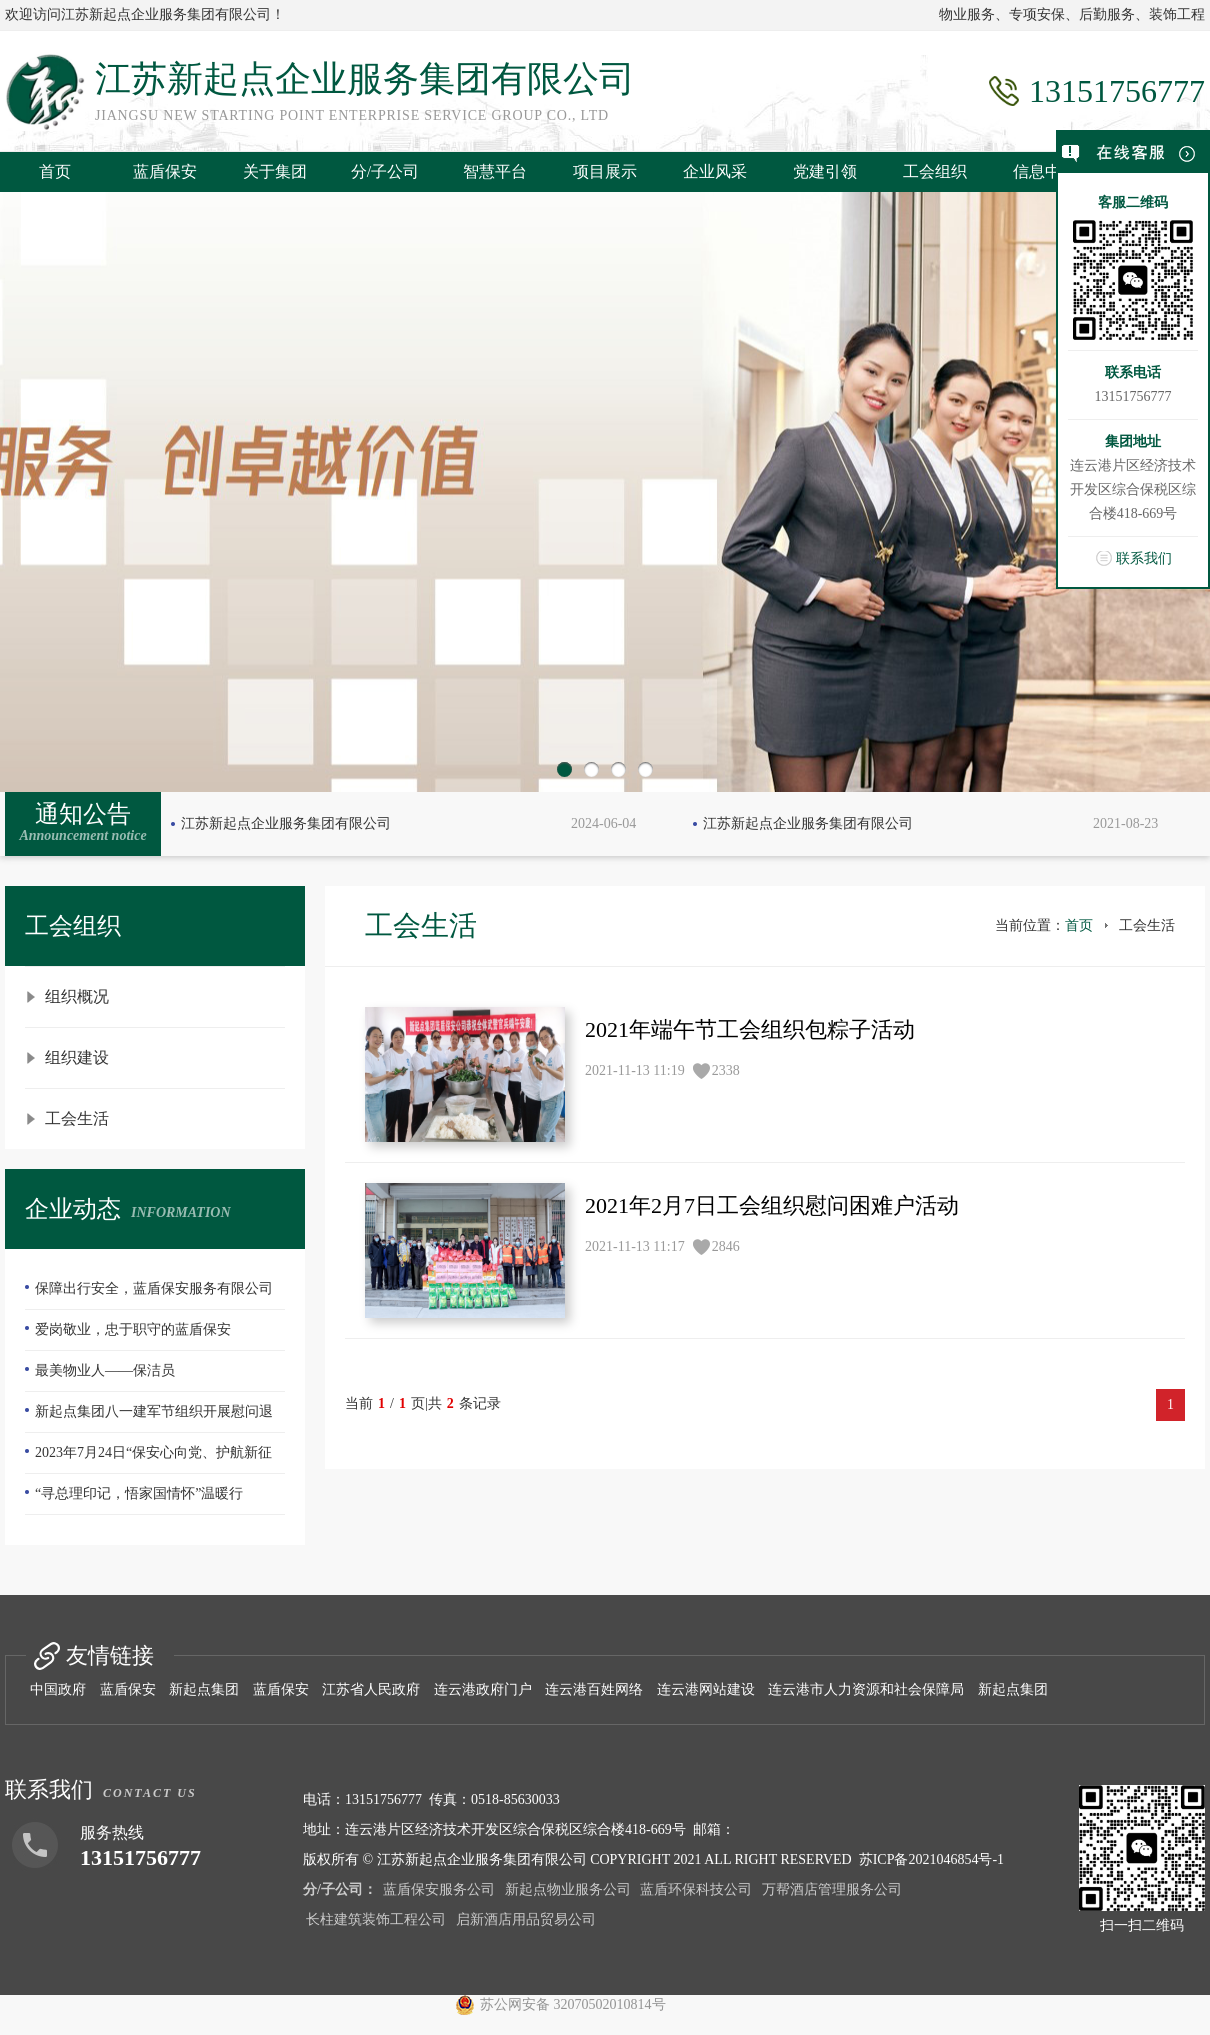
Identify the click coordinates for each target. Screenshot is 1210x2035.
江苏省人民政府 (371, 1689)
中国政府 (58, 1689)
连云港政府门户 (483, 1689)
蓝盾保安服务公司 (439, 1889)
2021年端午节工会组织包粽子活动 (750, 1029)
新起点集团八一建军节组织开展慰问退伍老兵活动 (149, 1418)
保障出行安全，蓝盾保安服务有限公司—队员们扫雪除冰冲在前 (149, 1295)
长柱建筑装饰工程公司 (376, 1919)
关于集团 (275, 171)
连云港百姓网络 (594, 1689)
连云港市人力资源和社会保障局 (866, 1689)
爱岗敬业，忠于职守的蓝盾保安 (133, 1329)
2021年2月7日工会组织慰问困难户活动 (772, 1205)
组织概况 (77, 996)
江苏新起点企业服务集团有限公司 (286, 823)
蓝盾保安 (165, 171)
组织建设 (77, 1057)
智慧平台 (495, 171)
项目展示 (605, 171)
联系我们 (1144, 558)
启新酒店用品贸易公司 (526, 1919)
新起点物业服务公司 (568, 1889)
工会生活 (77, 1118)
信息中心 (1045, 171)
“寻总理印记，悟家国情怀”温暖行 (139, 1493)
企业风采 (715, 171)
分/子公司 (385, 171)
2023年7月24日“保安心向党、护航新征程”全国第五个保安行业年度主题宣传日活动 (154, 1459)
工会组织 (935, 171)
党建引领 (825, 171)
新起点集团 (204, 1689)
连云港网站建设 (706, 1689)
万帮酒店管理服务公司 (832, 1889)
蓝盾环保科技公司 (696, 1889)
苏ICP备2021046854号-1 (931, 1859)
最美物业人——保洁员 (105, 1370)
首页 (55, 171)
